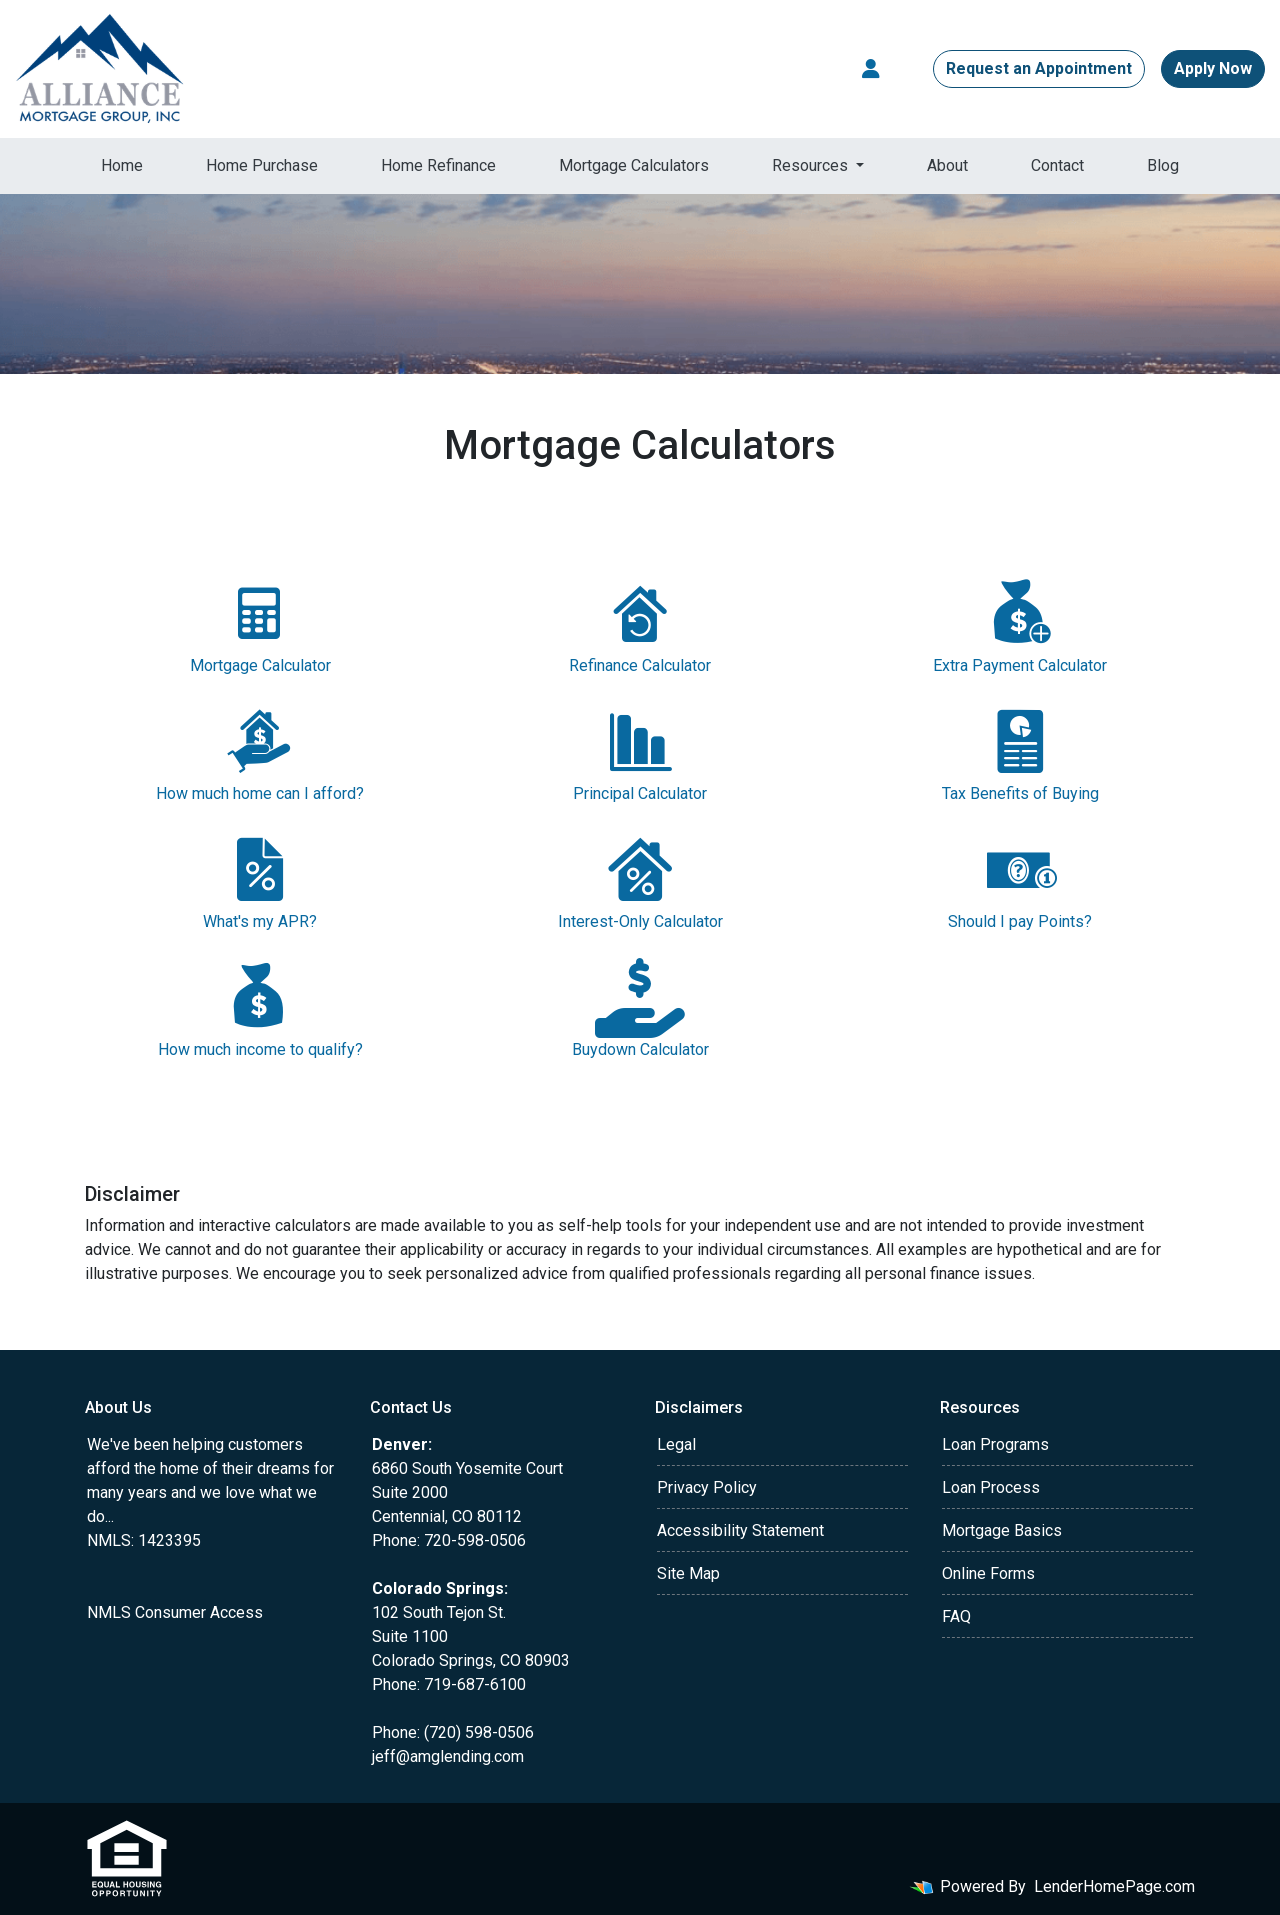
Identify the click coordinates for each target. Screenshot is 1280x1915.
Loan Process (991, 1487)
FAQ (956, 1616)
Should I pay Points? (1020, 880)
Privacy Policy (707, 1487)
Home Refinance (438, 165)
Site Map (688, 1573)
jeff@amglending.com (448, 1756)
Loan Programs (995, 1444)
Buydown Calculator (640, 1008)
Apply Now (1213, 68)
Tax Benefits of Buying (1020, 752)
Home (122, 165)
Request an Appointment (1039, 68)
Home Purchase (262, 165)
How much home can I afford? (260, 752)
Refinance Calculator (640, 624)
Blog (1163, 165)
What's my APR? (260, 880)
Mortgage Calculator (260, 624)
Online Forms (988, 1573)
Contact (1057, 165)
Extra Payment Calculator (1020, 624)
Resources (812, 165)
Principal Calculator (640, 752)
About (947, 165)
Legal (676, 1444)
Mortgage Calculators (634, 165)
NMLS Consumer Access (175, 1612)
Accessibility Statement (740, 1530)
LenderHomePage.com (1114, 1886)
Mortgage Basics (1002, 1530)
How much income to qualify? (260, 1008)
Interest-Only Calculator (640, 880)
